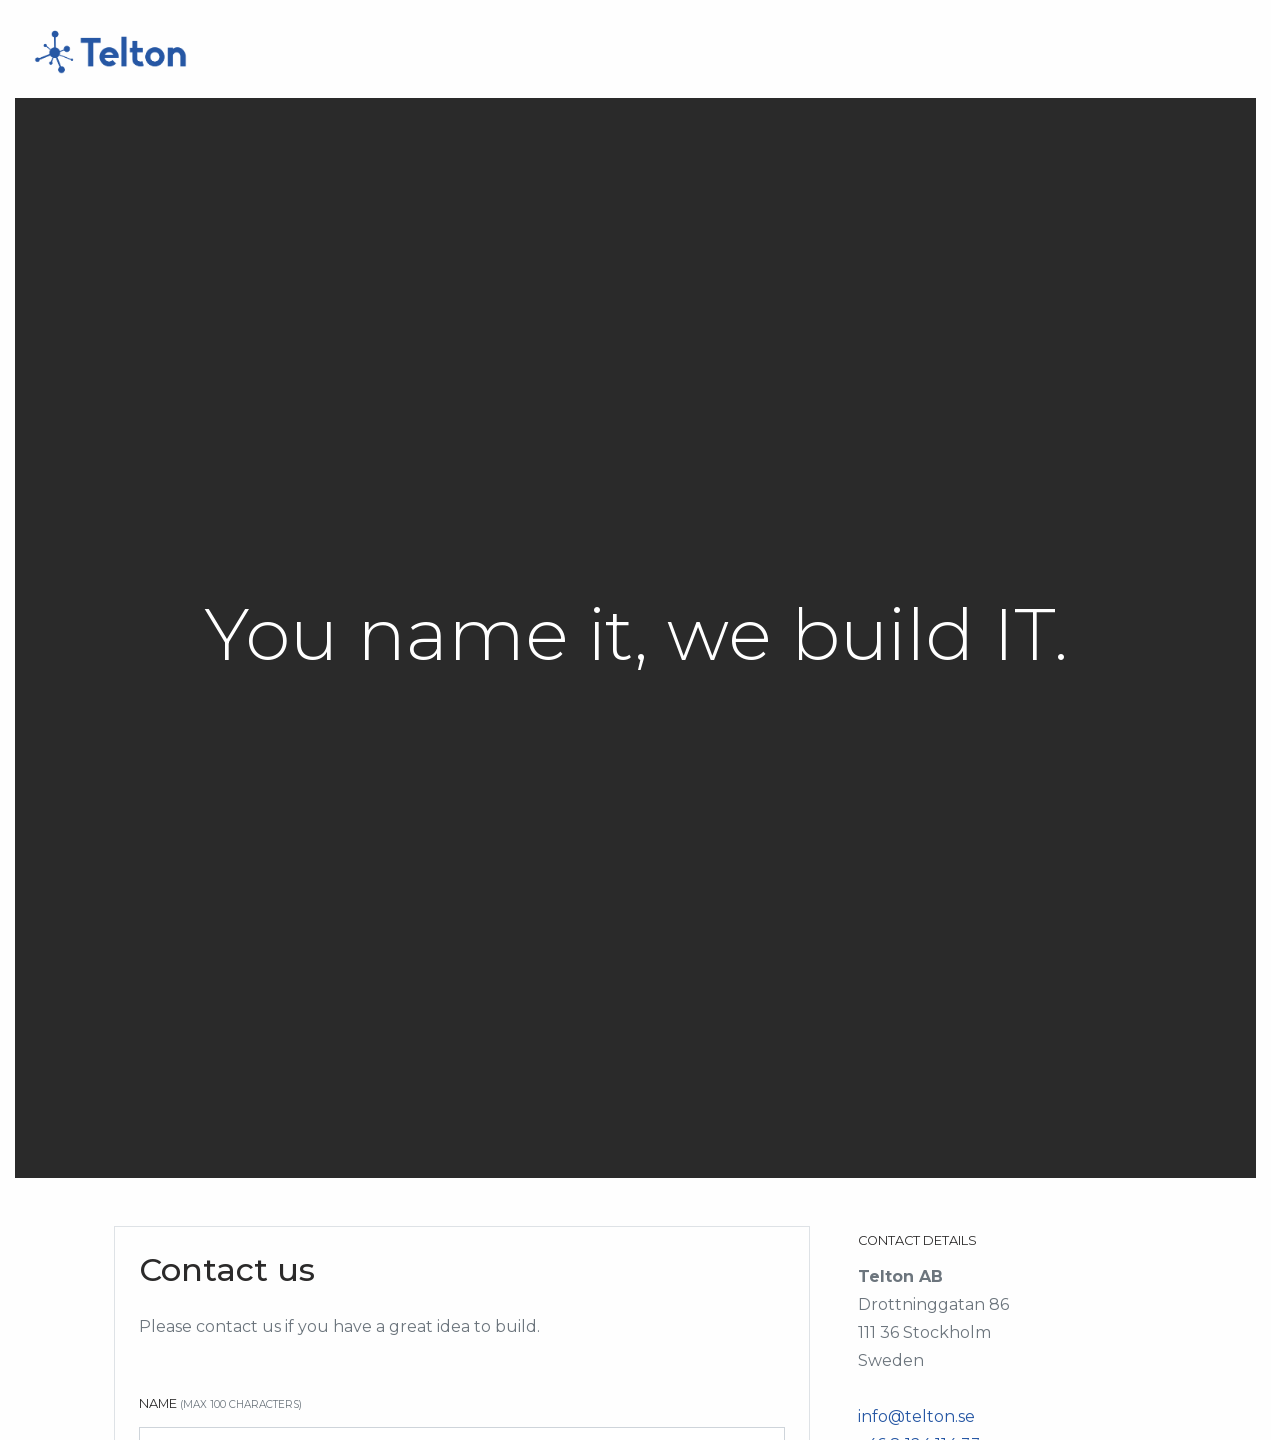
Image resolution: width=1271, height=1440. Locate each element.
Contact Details (917, 1240)
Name (220, 1403)
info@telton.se (916, 1416)
